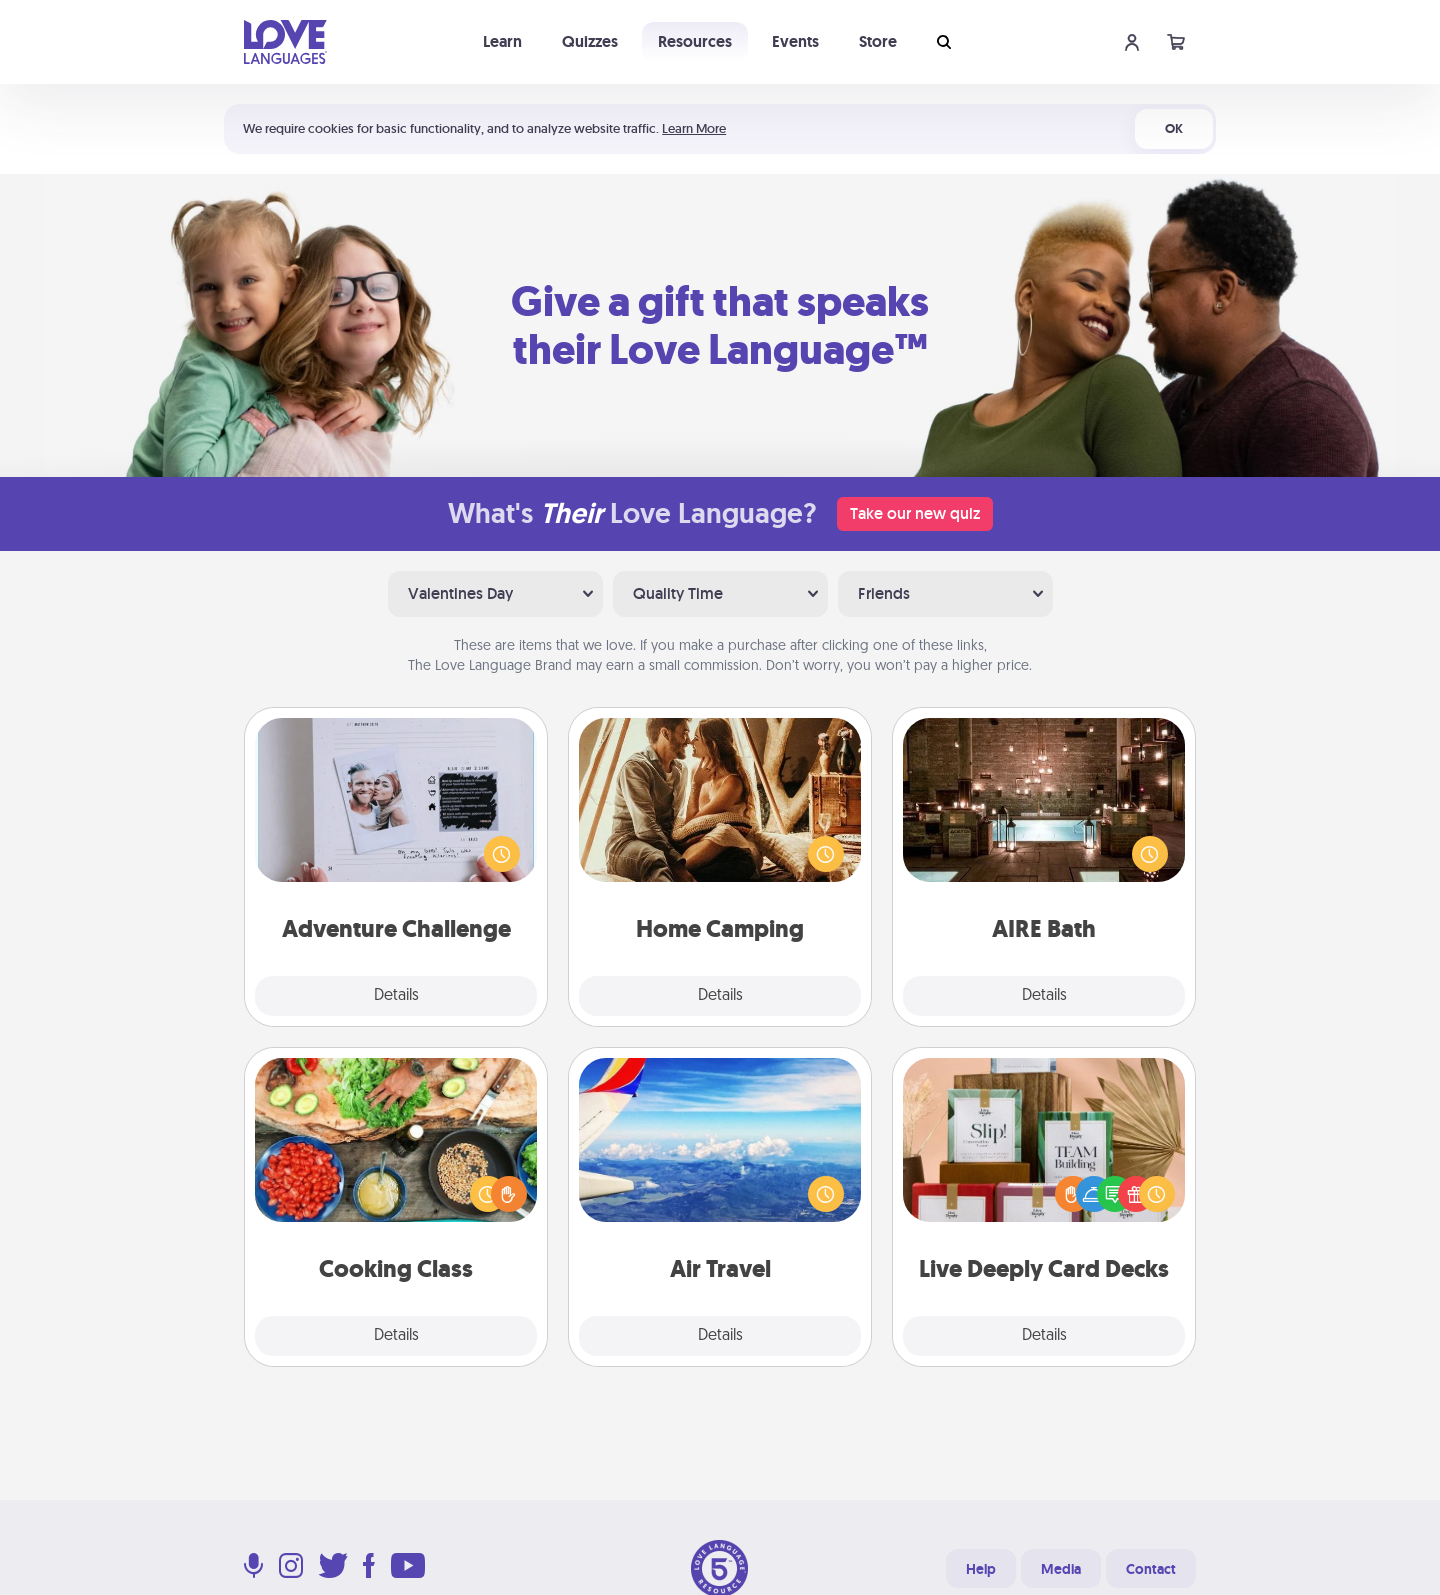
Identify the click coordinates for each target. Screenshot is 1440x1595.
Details (396, 996)
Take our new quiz (915, 513)
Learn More (694, 128)
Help (981, 1569)
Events (795, 41)
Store (878, 41)
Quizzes (590, 41)
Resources (695, 41)
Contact (1151, 1569)
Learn (502, 41)
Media (1061, 1569)
